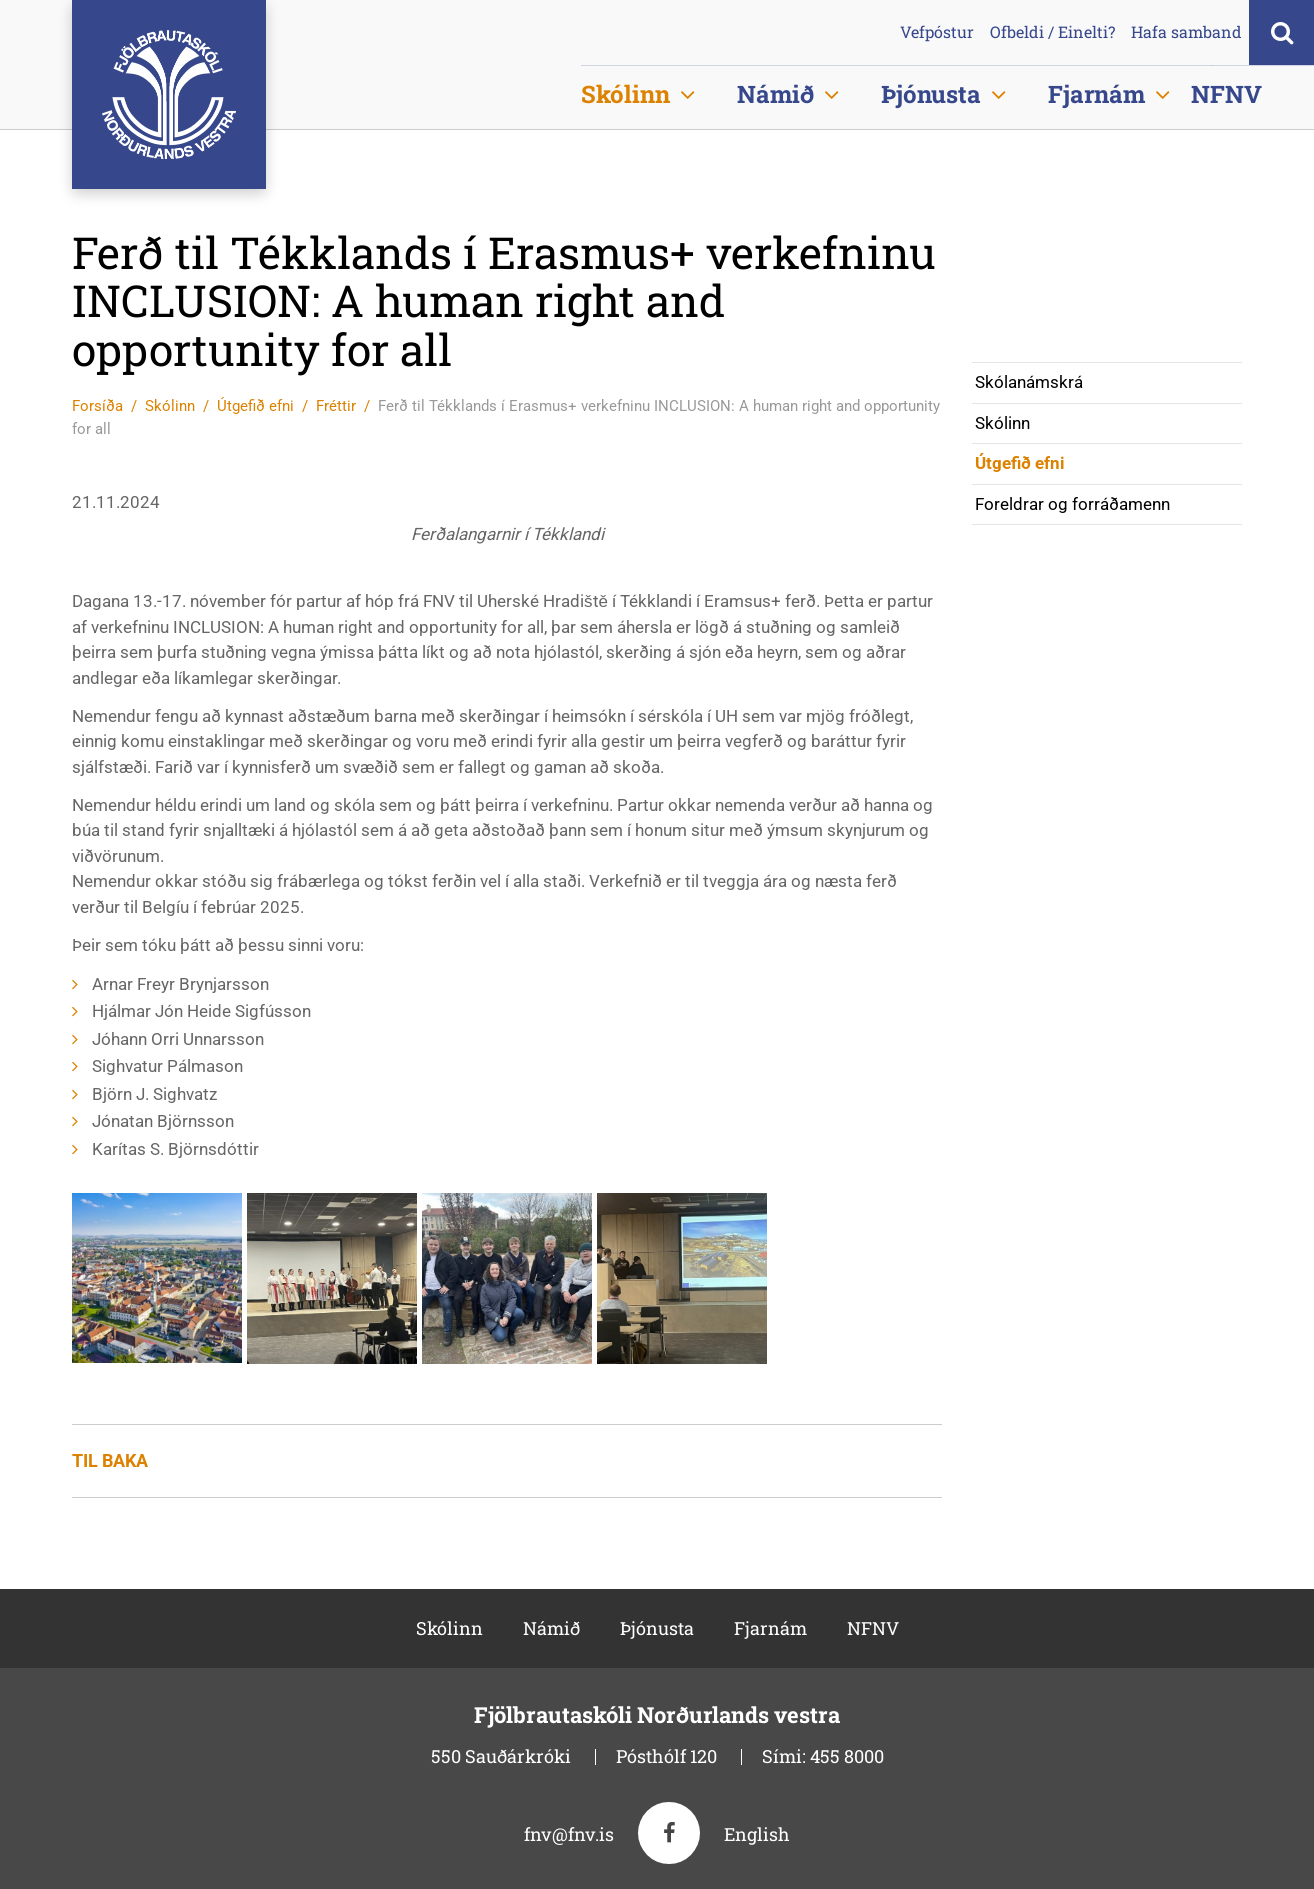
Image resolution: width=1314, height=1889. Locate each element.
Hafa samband (1186, 32)
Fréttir (336, 406)
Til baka (110, 1460)
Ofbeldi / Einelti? (1052, 32)
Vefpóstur (937, 32)
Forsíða (97, 406)
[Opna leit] (1281, 32)
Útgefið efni (255, 406)
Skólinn (170, 406)
